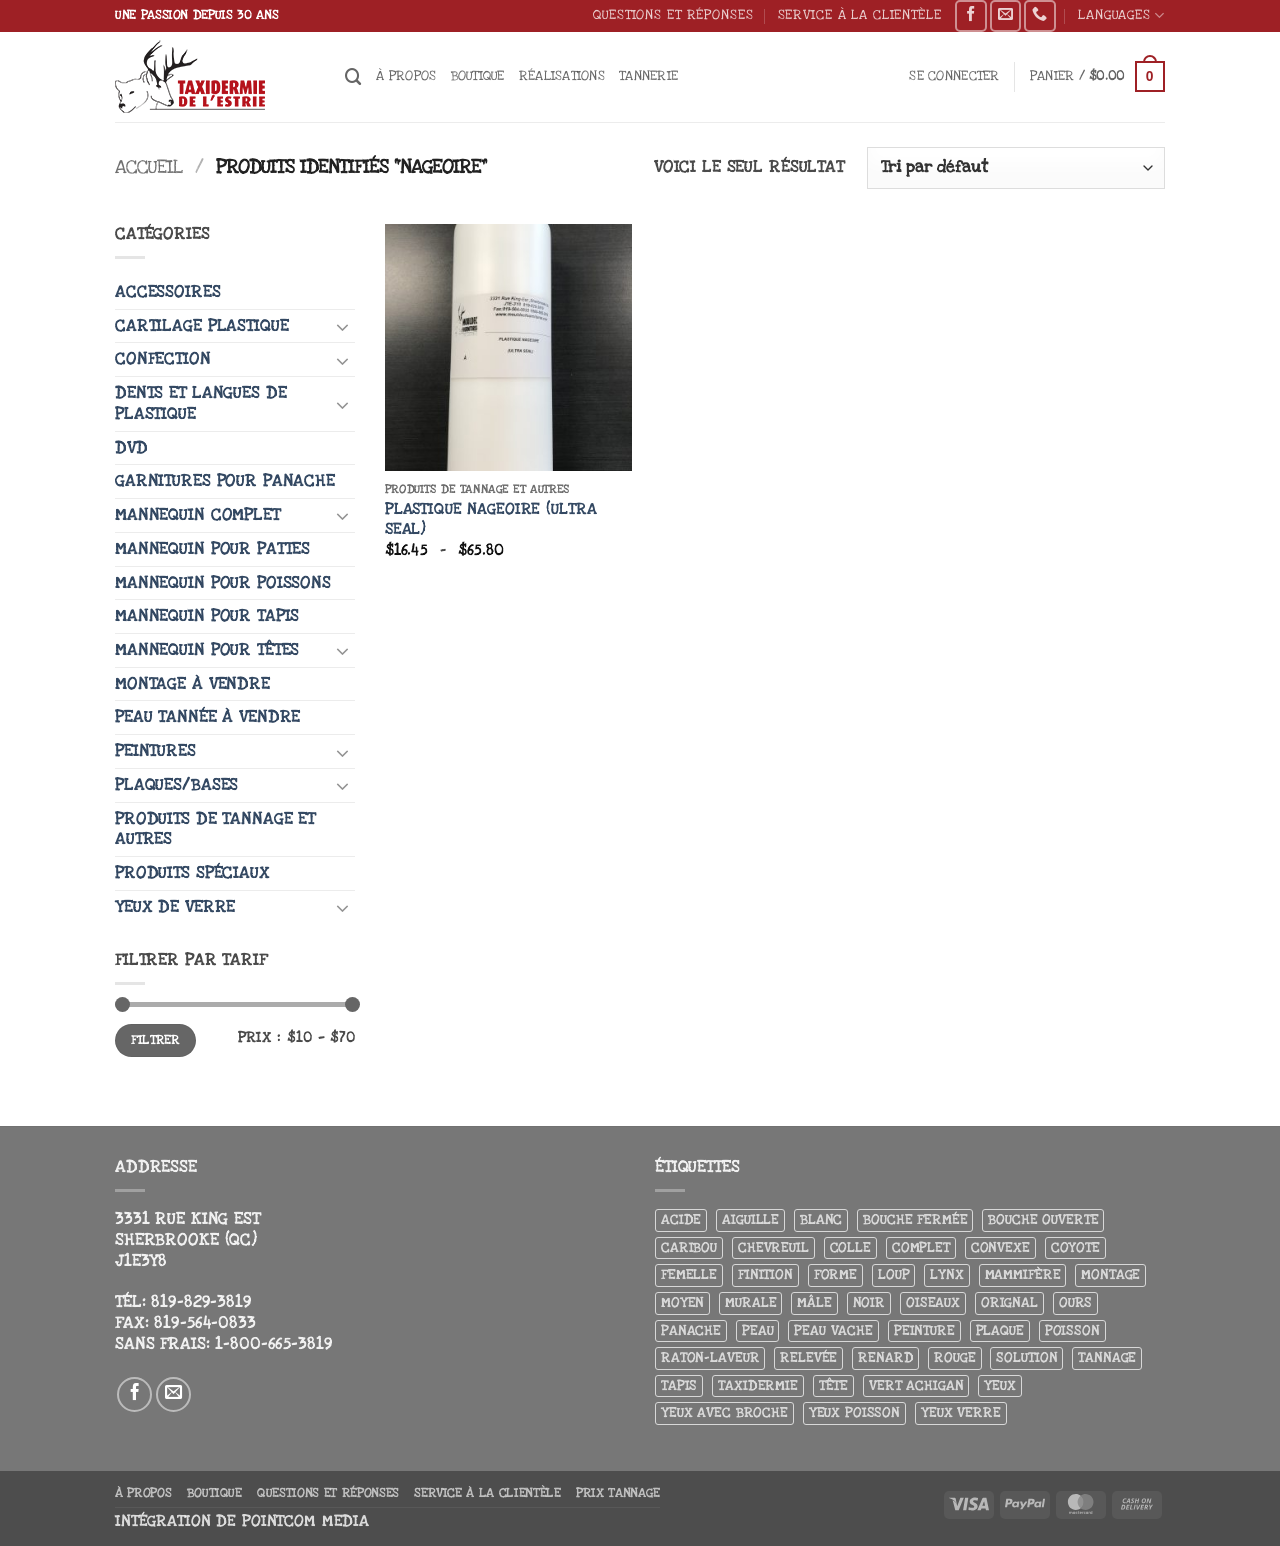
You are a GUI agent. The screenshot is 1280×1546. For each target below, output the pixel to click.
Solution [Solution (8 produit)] (1026, 1357)
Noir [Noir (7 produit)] (869, 1302)
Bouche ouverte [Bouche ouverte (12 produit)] (1043, 1219)
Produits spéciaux (192, 873)
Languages (1121, 15)
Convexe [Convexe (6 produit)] (1000, 1247)
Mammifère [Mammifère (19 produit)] (1023, 1274)
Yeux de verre (175, 907)
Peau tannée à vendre (207, 717)
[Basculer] (343, 326)
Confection (163, 359)
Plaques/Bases (176, 785)
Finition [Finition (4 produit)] (765, 1274)
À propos (406, 75)
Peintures (155, 751)
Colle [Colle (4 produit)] (850, 1247)
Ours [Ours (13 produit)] (1075, 1302)
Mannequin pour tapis (207, 616)
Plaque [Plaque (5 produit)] (1000, 1330)
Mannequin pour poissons (223, 583)
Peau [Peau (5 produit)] (757, 1330)
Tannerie (648, 75)
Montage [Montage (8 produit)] (1110, 1274)
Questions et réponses (673, 14)
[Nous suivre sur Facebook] (970, 16)
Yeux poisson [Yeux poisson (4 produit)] (854, 1412)
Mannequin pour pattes (212, 549)
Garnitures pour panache (225, 481)
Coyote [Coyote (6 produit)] (1075, 1247)
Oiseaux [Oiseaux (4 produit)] (933, 1302)
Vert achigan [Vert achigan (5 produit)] (916, 1385)
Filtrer (155, 1040)
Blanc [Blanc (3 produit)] (821, 1219)
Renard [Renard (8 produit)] (885, 1357)
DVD (131, 448)
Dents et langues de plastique (200, 403)
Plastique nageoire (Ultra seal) (491, 519)
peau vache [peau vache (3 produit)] (833, 1330)
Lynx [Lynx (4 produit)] (946, 1274)
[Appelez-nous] (1039, 16)
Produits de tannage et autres (215, 829)
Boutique (478, 75)
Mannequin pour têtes (207, 650)
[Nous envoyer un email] (1005, 16)
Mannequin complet (197, 515)
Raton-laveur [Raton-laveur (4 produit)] (710, 1357)
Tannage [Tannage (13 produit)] (1107, 1357)
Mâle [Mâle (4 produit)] (814, 1302)
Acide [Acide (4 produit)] (681, 1219)
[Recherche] (353, 77)
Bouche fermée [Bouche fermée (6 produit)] (915, 1219)
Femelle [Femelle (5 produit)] (689, 1274)
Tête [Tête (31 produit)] (833, 1385)
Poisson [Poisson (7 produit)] (1072, 1330)
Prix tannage (618, 1493)
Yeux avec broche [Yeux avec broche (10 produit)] (724, 1412)
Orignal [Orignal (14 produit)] (1009, 1302)
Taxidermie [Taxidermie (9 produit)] (758, 1385)
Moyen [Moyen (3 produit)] (682, 1302)
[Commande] (1016, 168)
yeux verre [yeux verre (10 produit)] (961, 1412)
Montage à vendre (192, 684)
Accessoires (168, 292)
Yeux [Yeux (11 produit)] (999, 1385)
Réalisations (562, 75)
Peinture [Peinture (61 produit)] (924, 1330)
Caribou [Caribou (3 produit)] (689, 1247)
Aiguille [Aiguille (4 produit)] (750, 1219)
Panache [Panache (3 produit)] (691, 1330)
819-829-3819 (201, 1302)
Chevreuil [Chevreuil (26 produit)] (773, 1247)
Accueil (149, 167)
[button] (954, 76)
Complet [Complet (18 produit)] (921, 1247)
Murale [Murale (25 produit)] (750, 1302)
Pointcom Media (305, 1521)
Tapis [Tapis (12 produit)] (679, 1385)
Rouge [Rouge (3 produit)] (954, 1357)
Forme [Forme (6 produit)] (835, 1274)
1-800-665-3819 (273, 1344)
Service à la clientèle (860, 14)
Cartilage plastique (201, 326)
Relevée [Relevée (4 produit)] (808, 1357)
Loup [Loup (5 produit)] (893, 1274)
